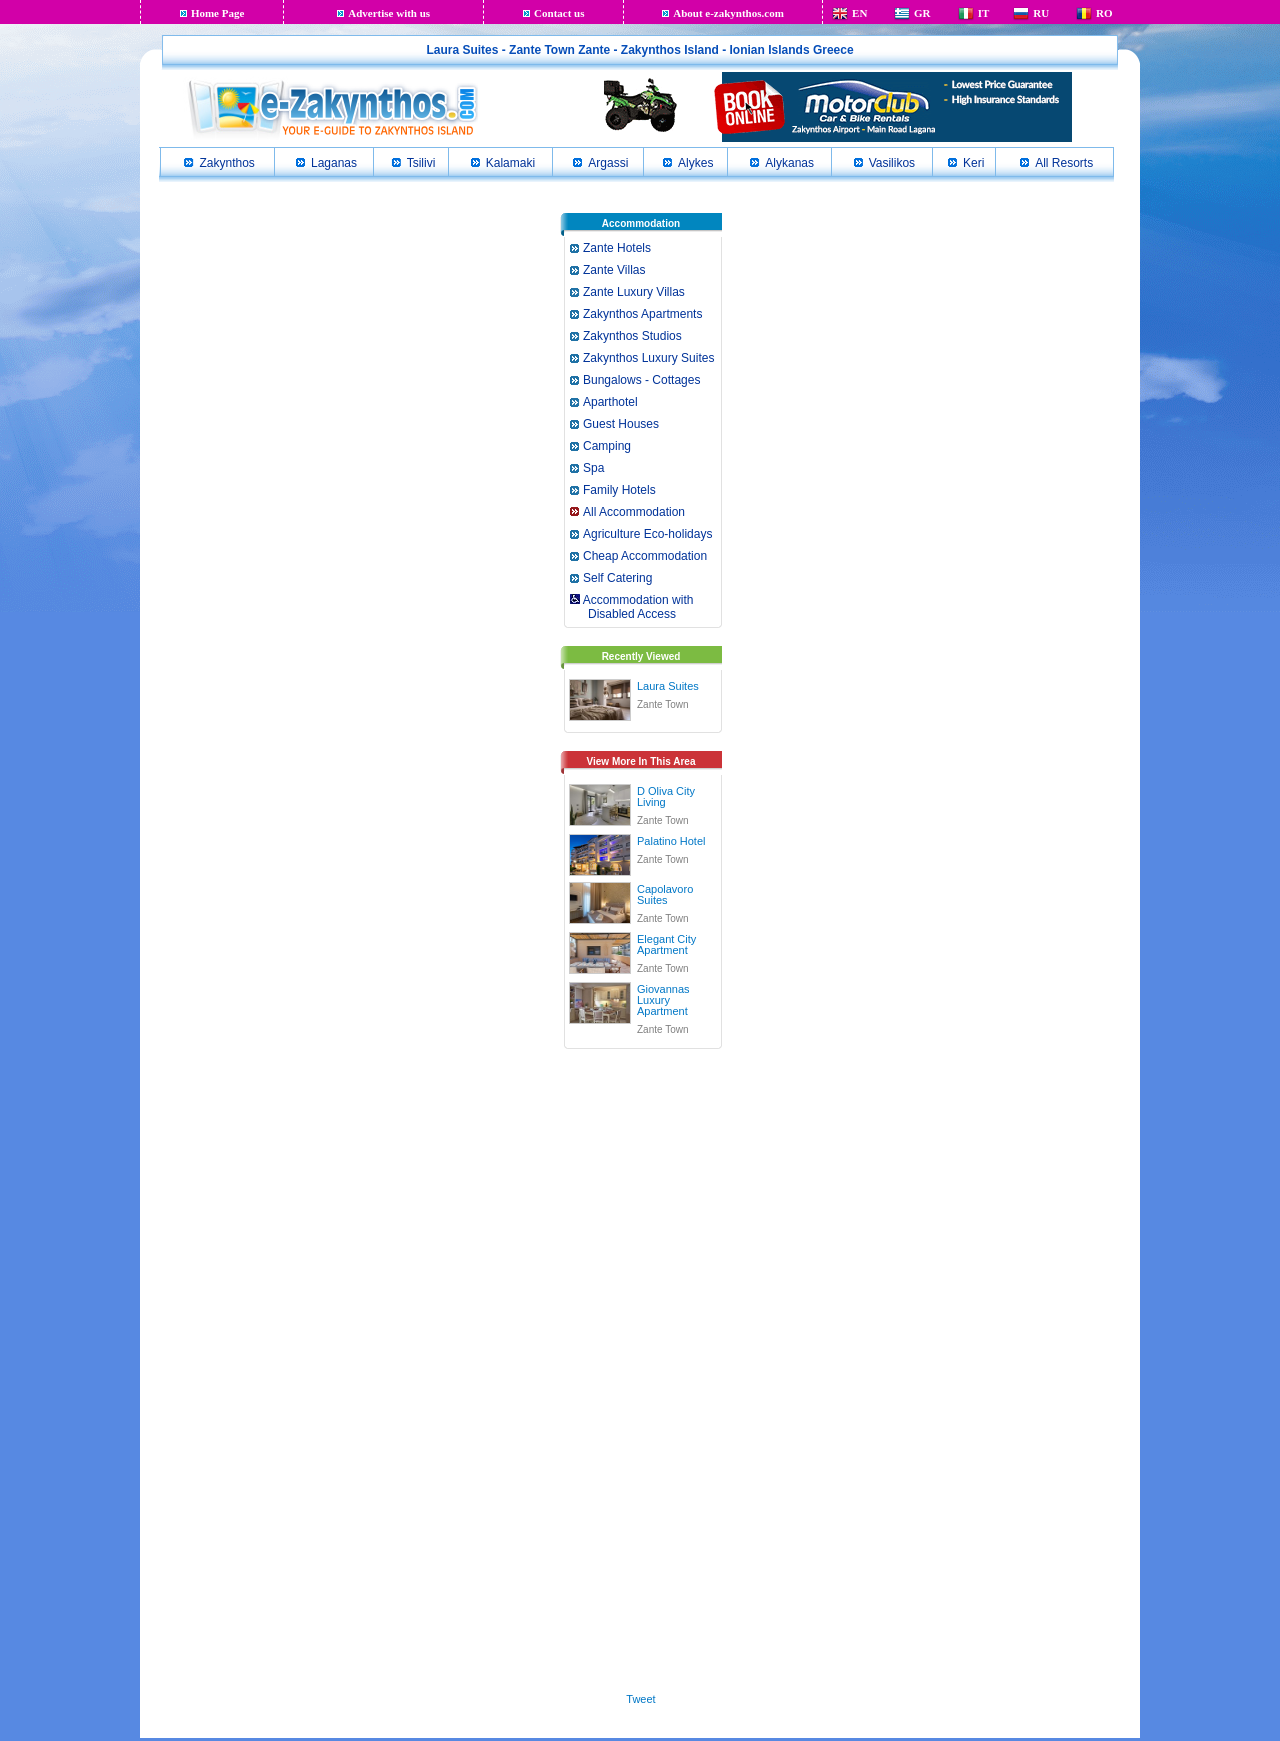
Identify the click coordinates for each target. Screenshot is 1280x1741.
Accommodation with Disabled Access (630, 607)
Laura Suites (668, 686)
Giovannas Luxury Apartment (663, 1000)
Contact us (559, 13)
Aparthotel (610, 402)
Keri (973, 163)
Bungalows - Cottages (641, 380)
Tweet (640, 1699)
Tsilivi (421, 163)
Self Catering (617, 578)
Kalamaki (510, 163)
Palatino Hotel (671, 841)
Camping (607, 446)
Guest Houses (621, 424)
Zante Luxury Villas (634, 292)
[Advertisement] (641, 1367)
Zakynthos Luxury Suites (648, 358)
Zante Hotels (617, 248)
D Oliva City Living (666, 796)
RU (1041, 13)
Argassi (608, 163)
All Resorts (1064, 163)
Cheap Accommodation (645, 556)
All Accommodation (634, 512)
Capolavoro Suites (665, 894)
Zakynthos (226, 163)
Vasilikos (892, 163)
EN (859, 13)
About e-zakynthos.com (728, 13)
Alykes (695, 163)
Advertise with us (389, 13)
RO (1104, 13)
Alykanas (789, 163)
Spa (593, 468)
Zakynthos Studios (632, 336)
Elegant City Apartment (666, 944)
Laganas (334, 163)
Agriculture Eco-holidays (647, 534)
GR (922, 13)
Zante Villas (614, 270)
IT (984, 13)
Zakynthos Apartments (642, 314)
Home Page (217, 13)
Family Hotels (619, 490)
